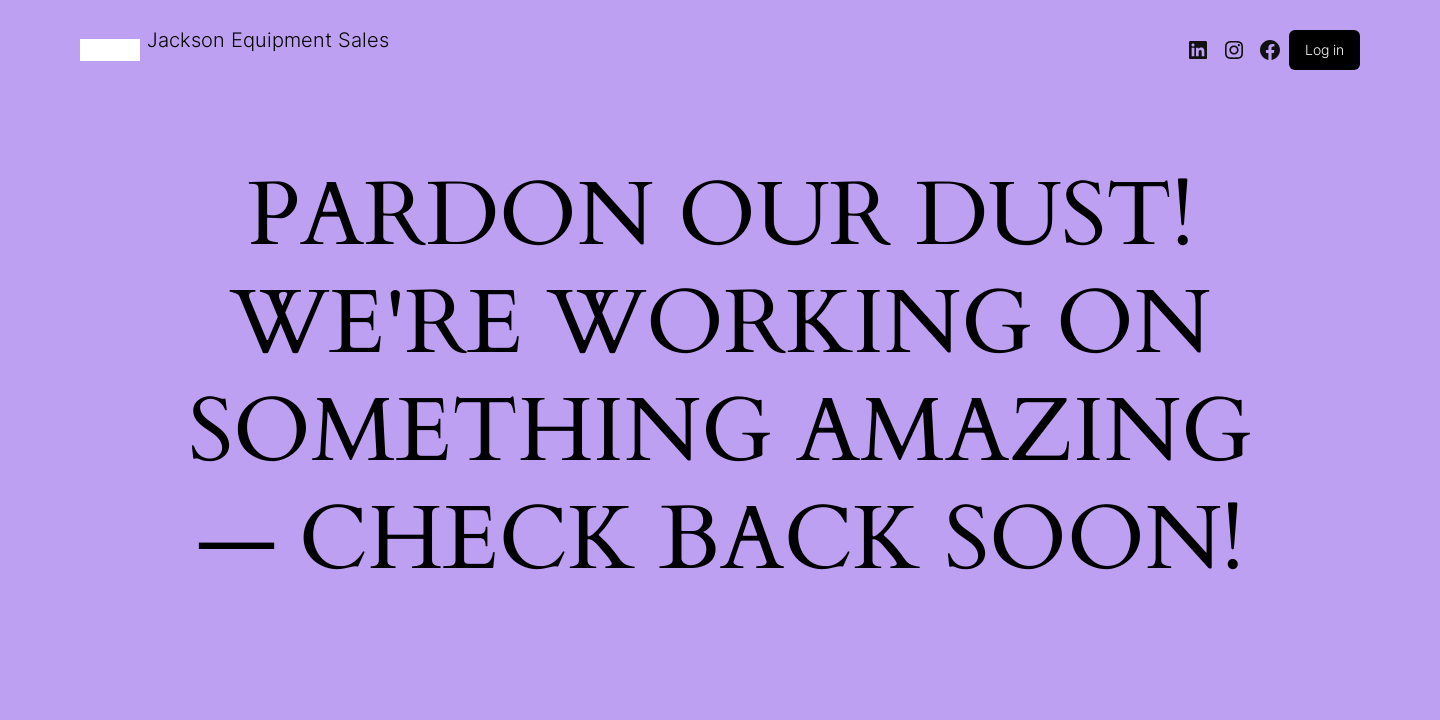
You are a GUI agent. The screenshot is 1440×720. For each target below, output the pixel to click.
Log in (1324, 49)
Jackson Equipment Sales (268, 40)
